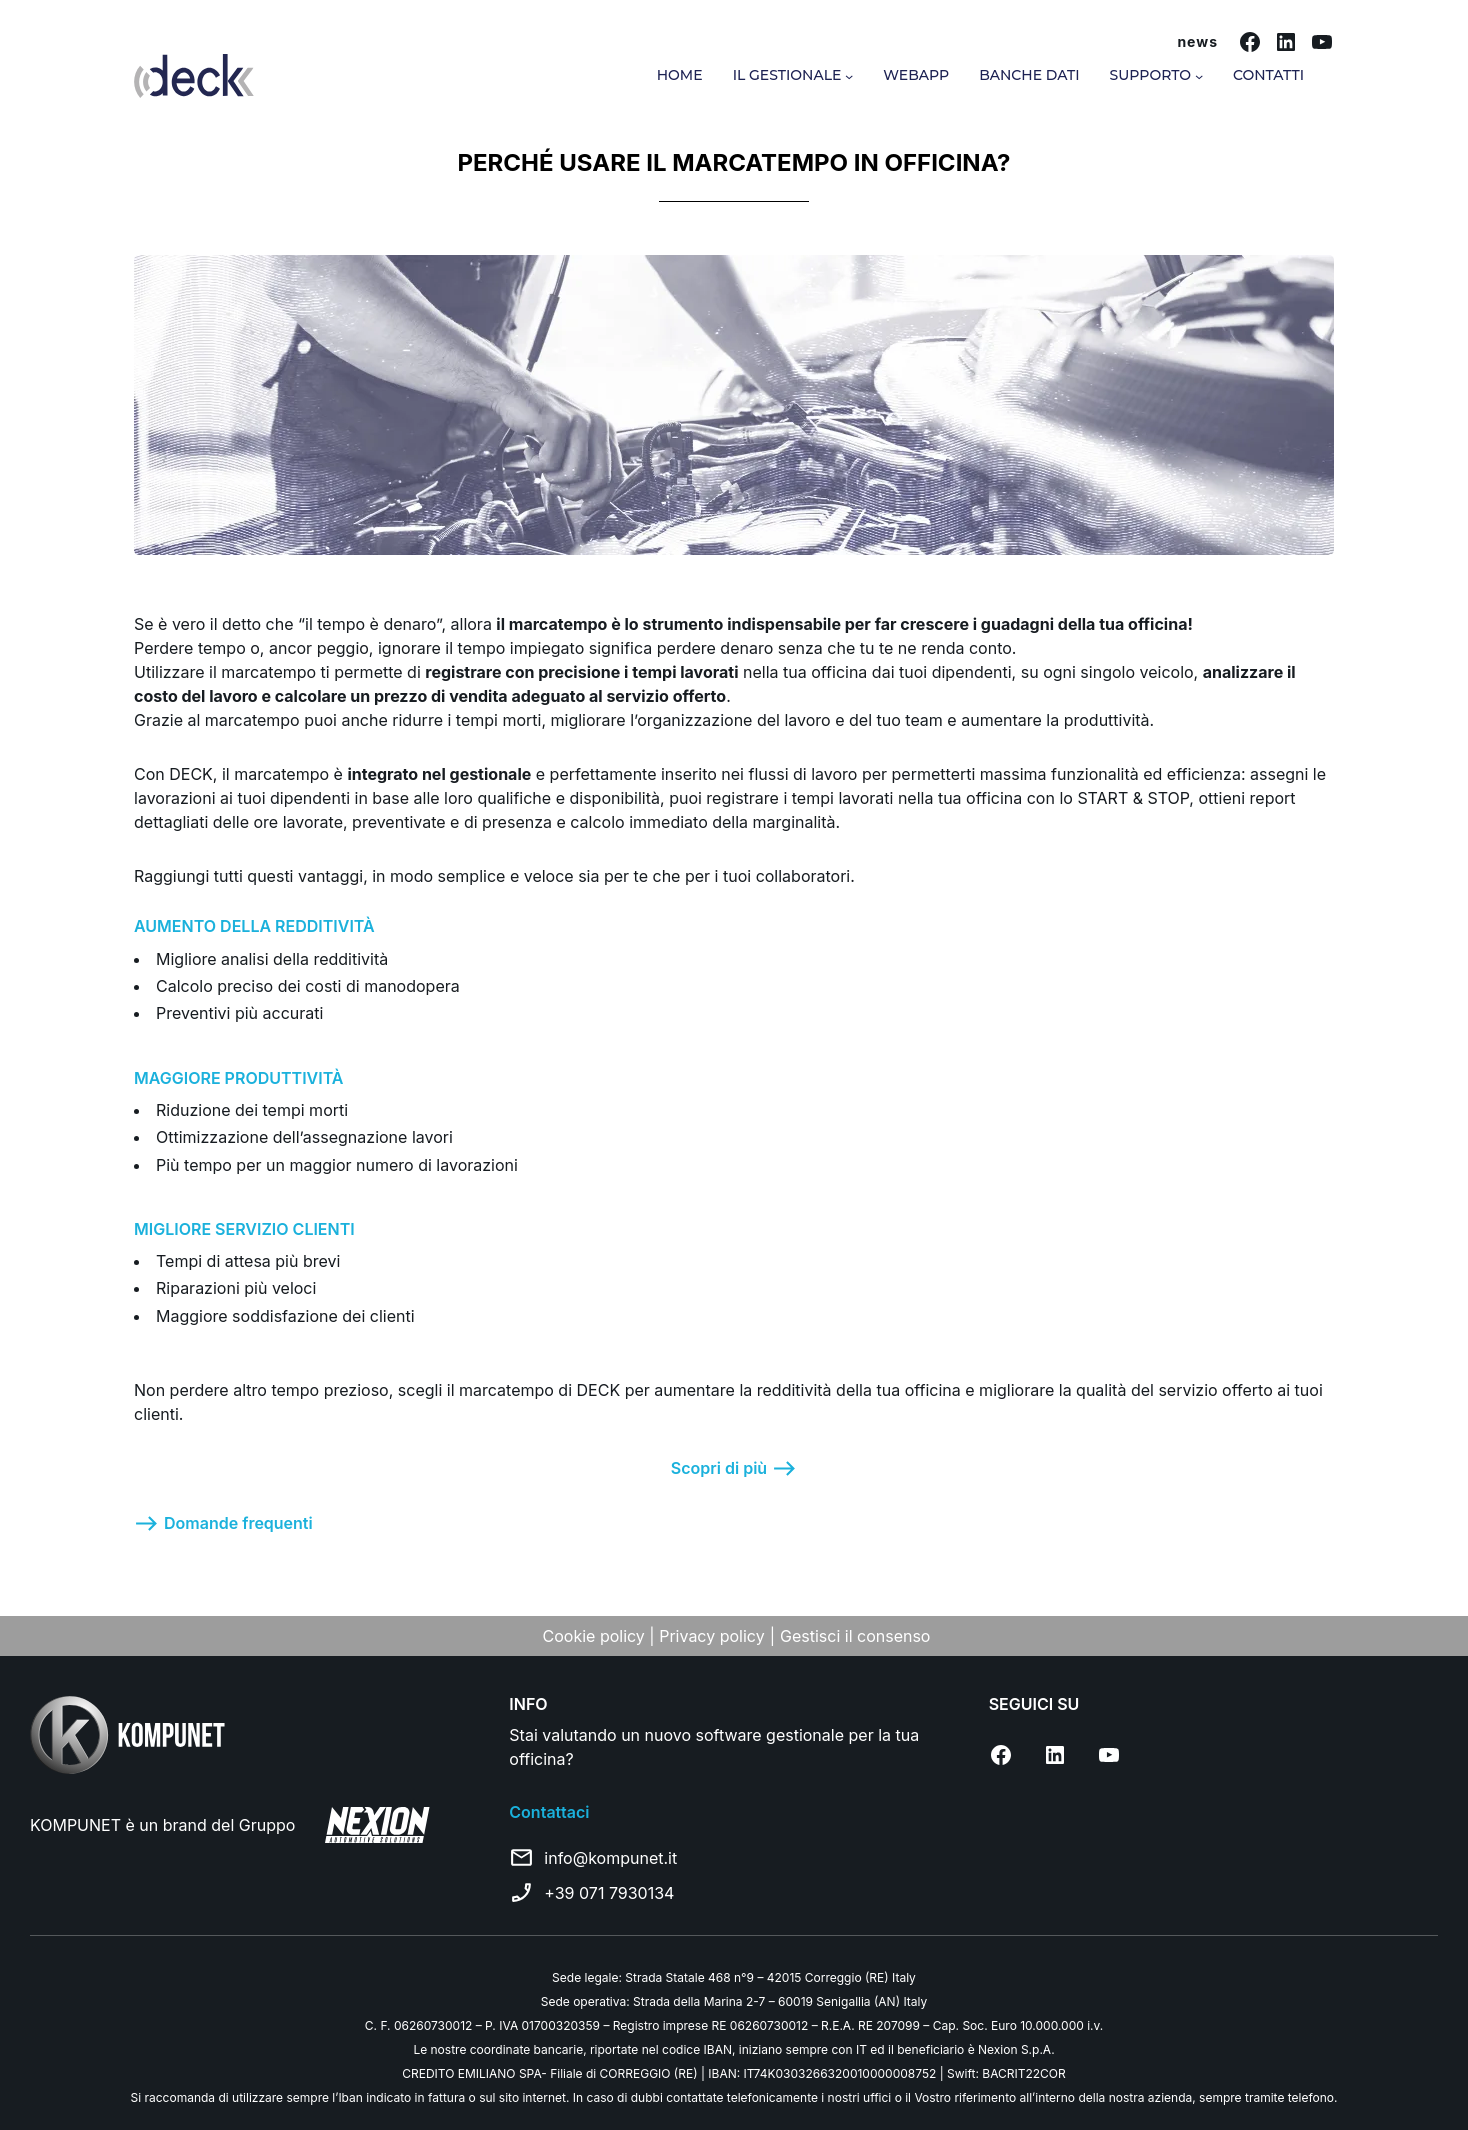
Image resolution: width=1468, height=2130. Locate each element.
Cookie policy (596, 1636)
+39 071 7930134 (609, 1893)
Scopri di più (719, 1468)
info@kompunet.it (610, 1858)
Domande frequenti (238, 1523)
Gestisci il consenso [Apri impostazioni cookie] (855, 1636)
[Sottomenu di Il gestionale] (849, 76)
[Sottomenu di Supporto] (1199, 76)
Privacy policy (711, 1636)
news (1197, 41)
